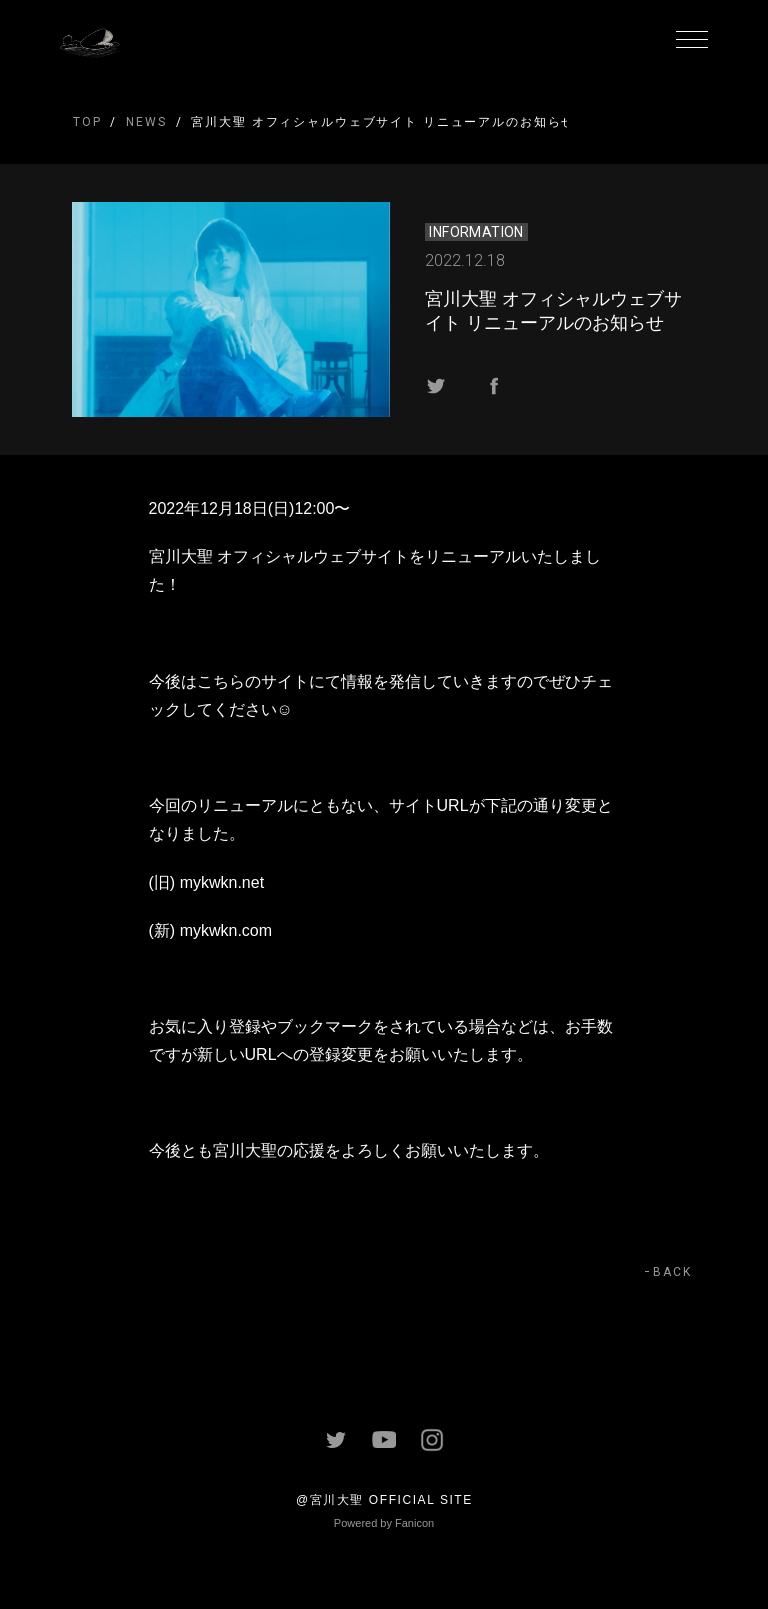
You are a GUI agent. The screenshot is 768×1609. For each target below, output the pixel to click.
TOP (87, 122)
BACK (672, 1272)
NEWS (146, 122)
